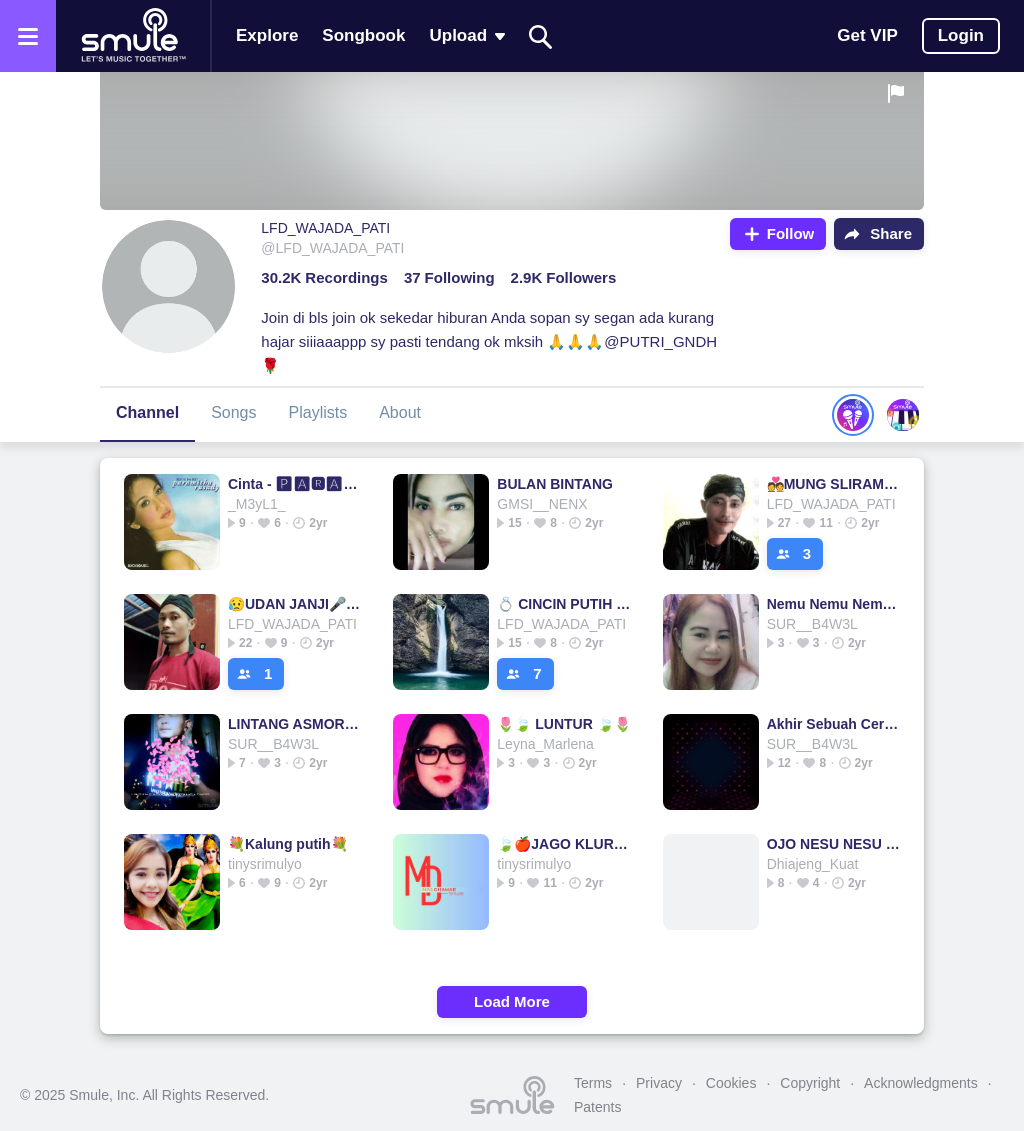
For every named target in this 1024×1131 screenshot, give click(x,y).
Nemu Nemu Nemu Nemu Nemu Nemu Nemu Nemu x (834, 604)
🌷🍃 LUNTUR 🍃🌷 (563, 724)
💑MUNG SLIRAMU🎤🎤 (834, 484)
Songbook (363, 35)
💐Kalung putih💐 (288, 844)
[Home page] (133, 36)
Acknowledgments (921, 1083)
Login (961, 35)
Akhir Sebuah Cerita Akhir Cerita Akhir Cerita (834, 724)
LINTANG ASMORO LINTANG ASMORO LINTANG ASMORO (295, 724)
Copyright (810, 1083)
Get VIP (867, 35)
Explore (267, 35)
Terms (593, 1083)
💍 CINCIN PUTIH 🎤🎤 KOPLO (564, 604)
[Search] (541, 36)
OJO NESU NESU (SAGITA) (834, 844)
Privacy (659, 1083)
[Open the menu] (28, 36)
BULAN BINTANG (555, 484)
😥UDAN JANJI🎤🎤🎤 (295, 604)
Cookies (731, 1083)
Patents (597, 1107)
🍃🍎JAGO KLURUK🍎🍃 (564, 844)
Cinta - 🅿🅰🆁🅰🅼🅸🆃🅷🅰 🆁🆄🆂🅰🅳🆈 (295, 484)
